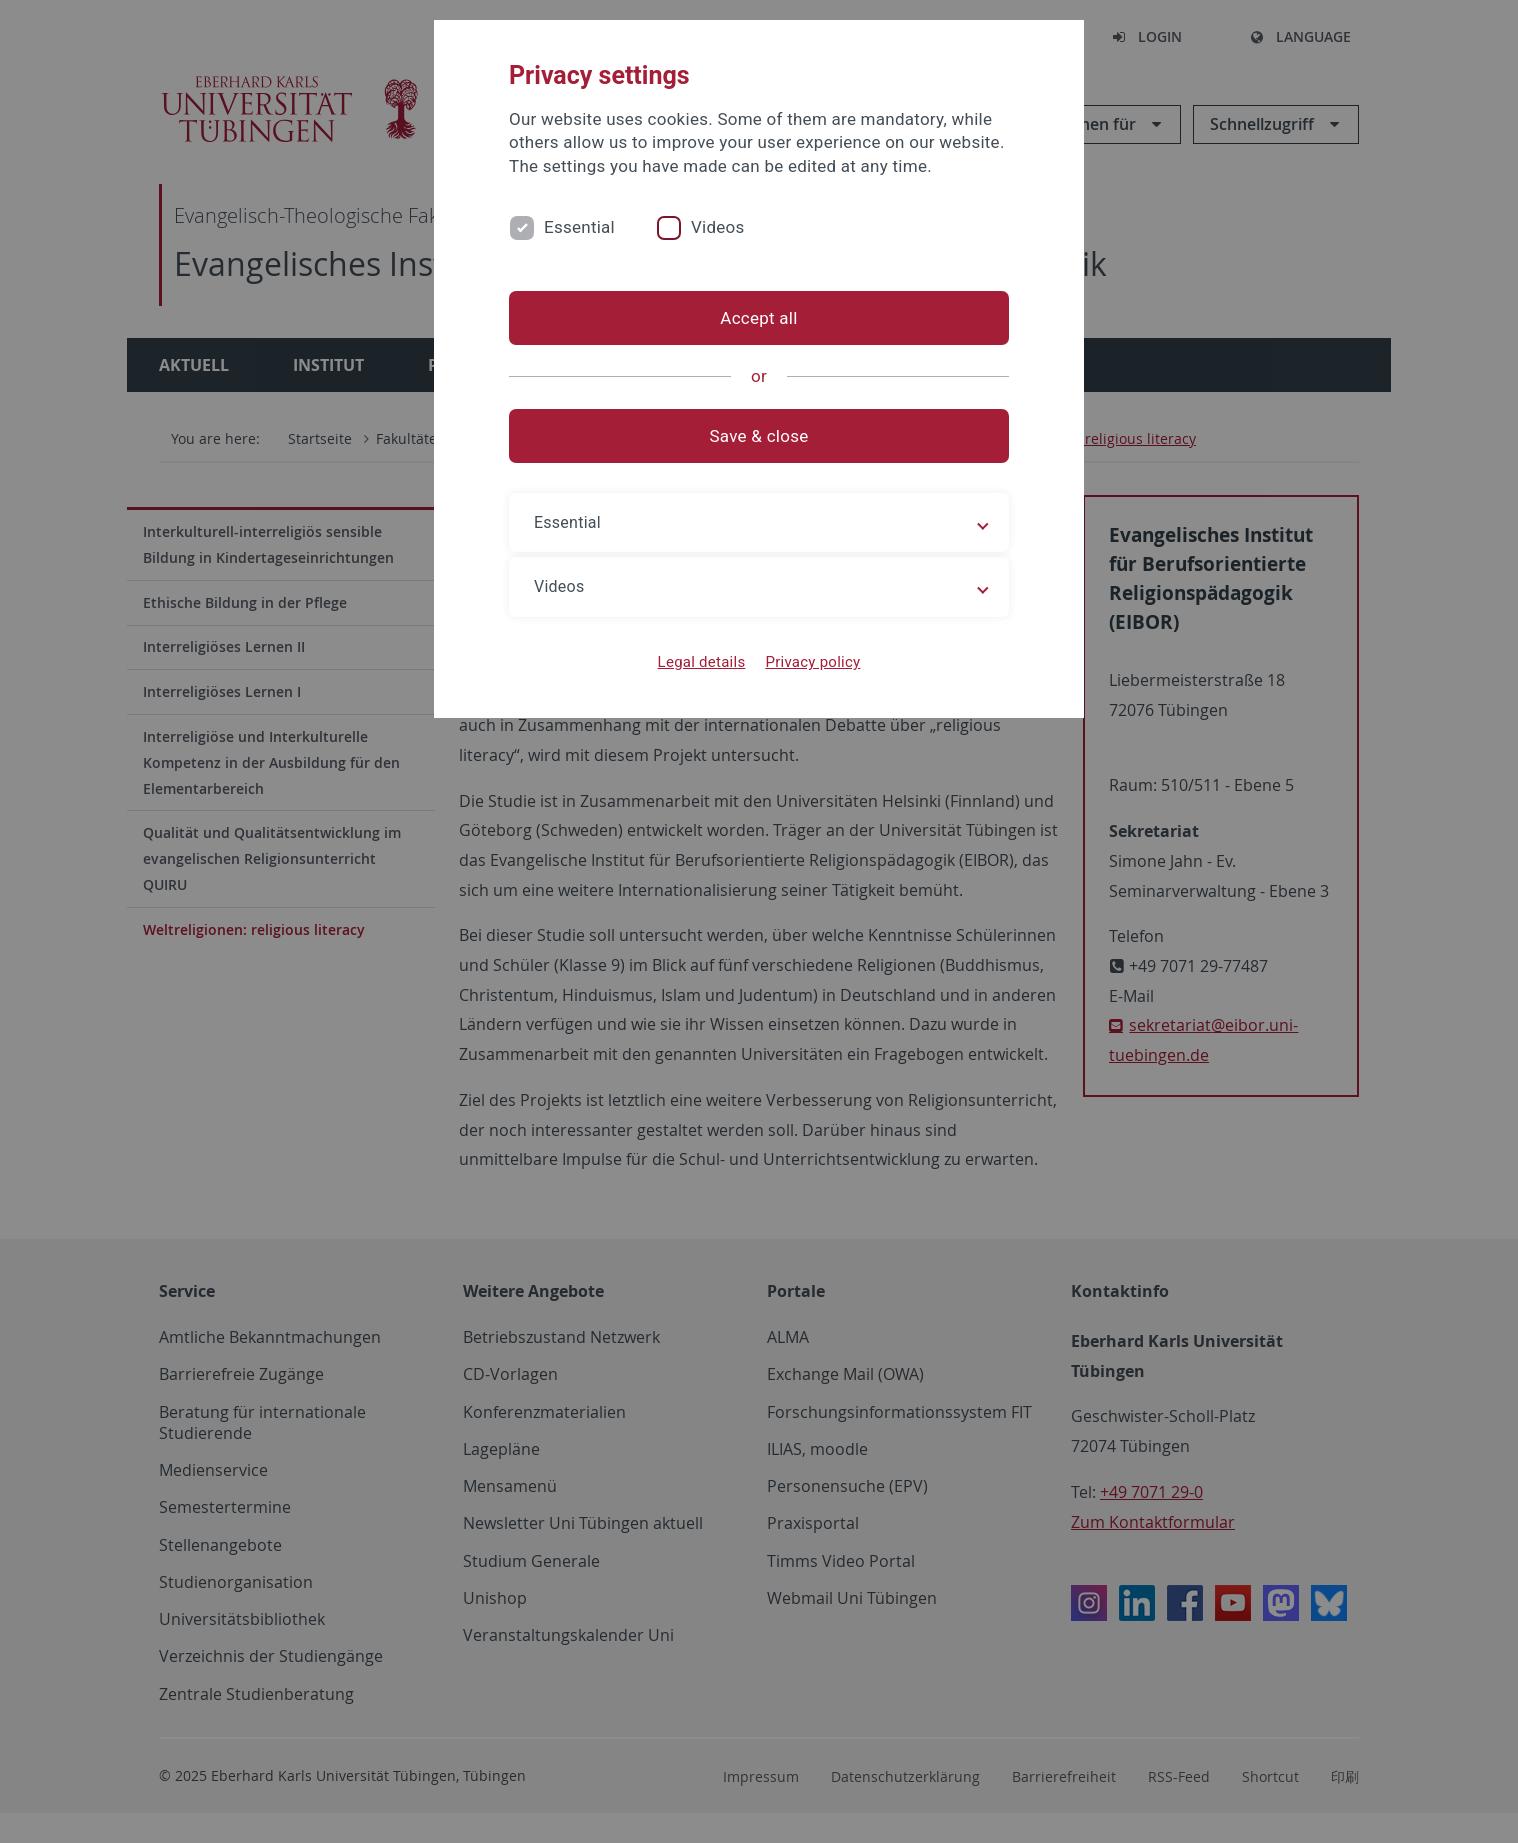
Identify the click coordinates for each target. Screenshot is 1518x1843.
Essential (579, 227)
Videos (718, 227)
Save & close (759, 436)
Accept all (758, 318)
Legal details (702, 662)
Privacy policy (812, 662)
